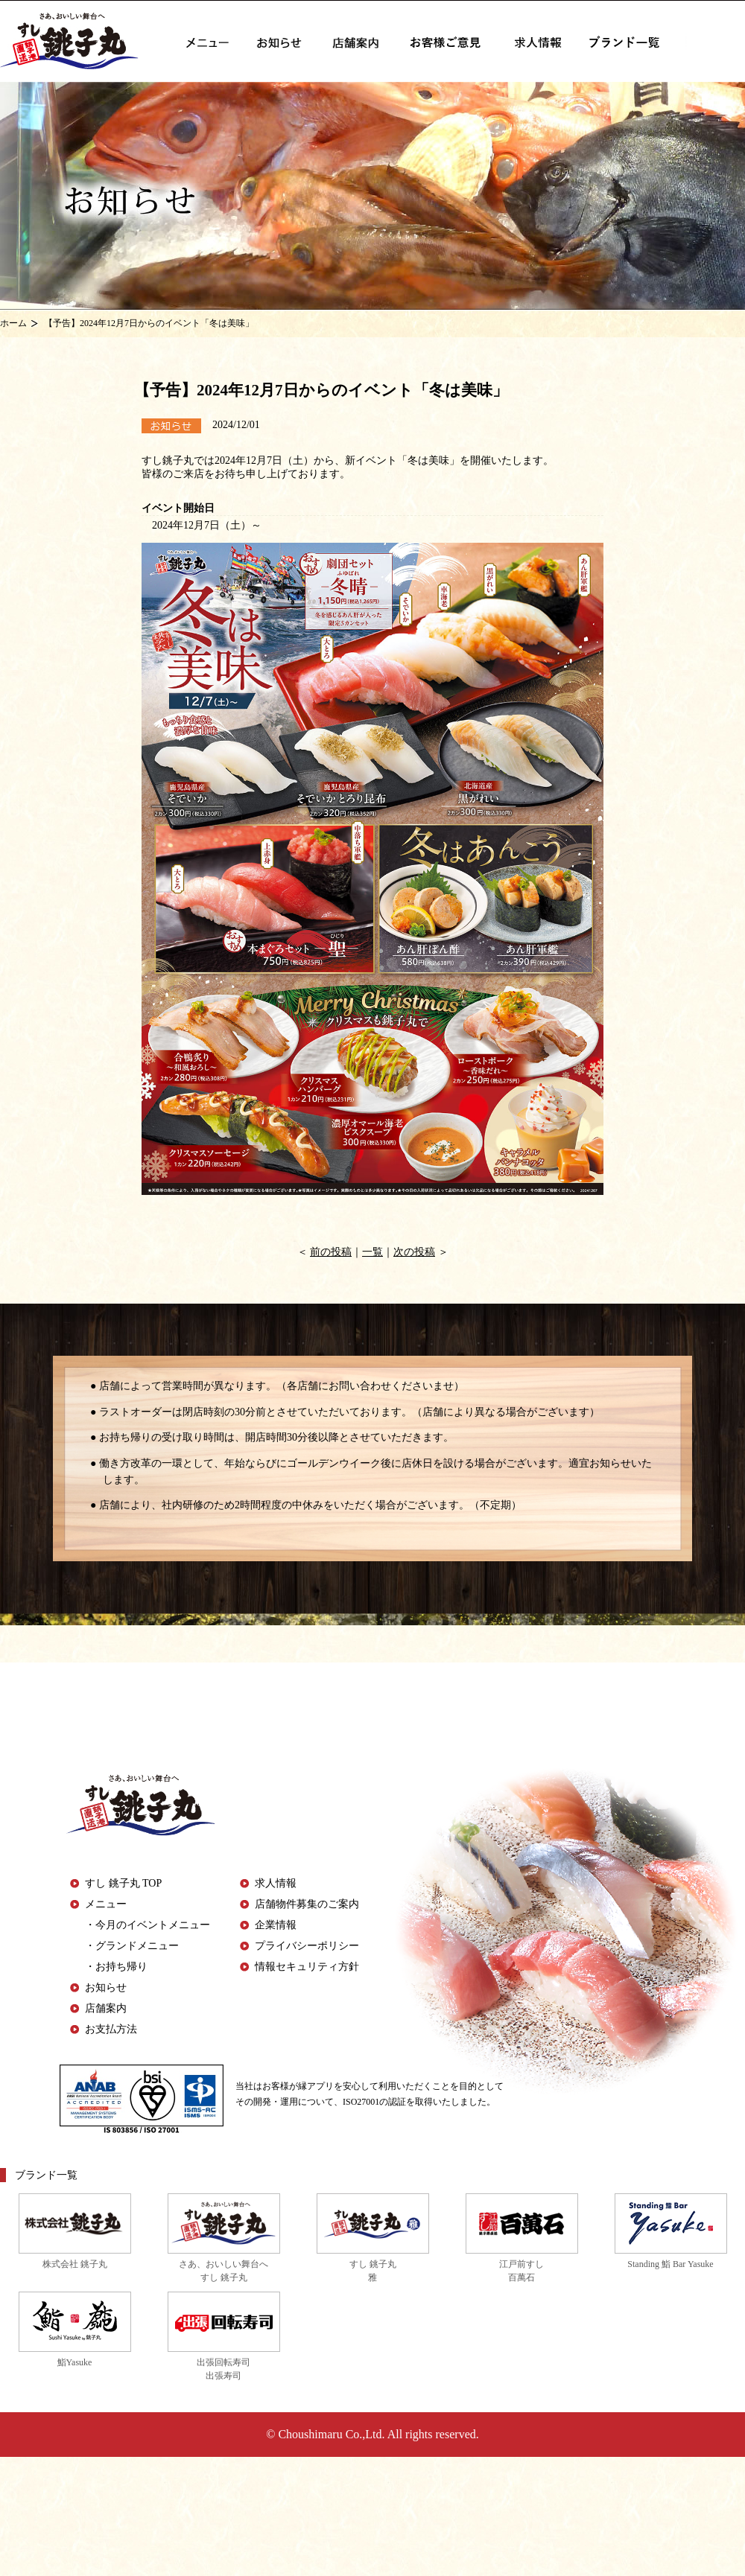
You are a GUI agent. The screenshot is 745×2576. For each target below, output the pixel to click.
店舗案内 (106, 2008)
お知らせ (106, 1987)
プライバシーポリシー (307, 1945)
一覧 (372, 1251)
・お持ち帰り (116, 1966)
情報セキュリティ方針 (307, 1966)
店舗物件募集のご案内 (307, 1904)
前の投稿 (331, 1251)
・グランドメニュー (132, 1945)
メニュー (106, 1904)
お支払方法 (111, 2029)
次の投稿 (414, 1251)
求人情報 (276, 1883)
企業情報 (276, 1925)
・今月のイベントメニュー (147, 1925)
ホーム (13, 323)
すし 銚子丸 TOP (123, 1883)
